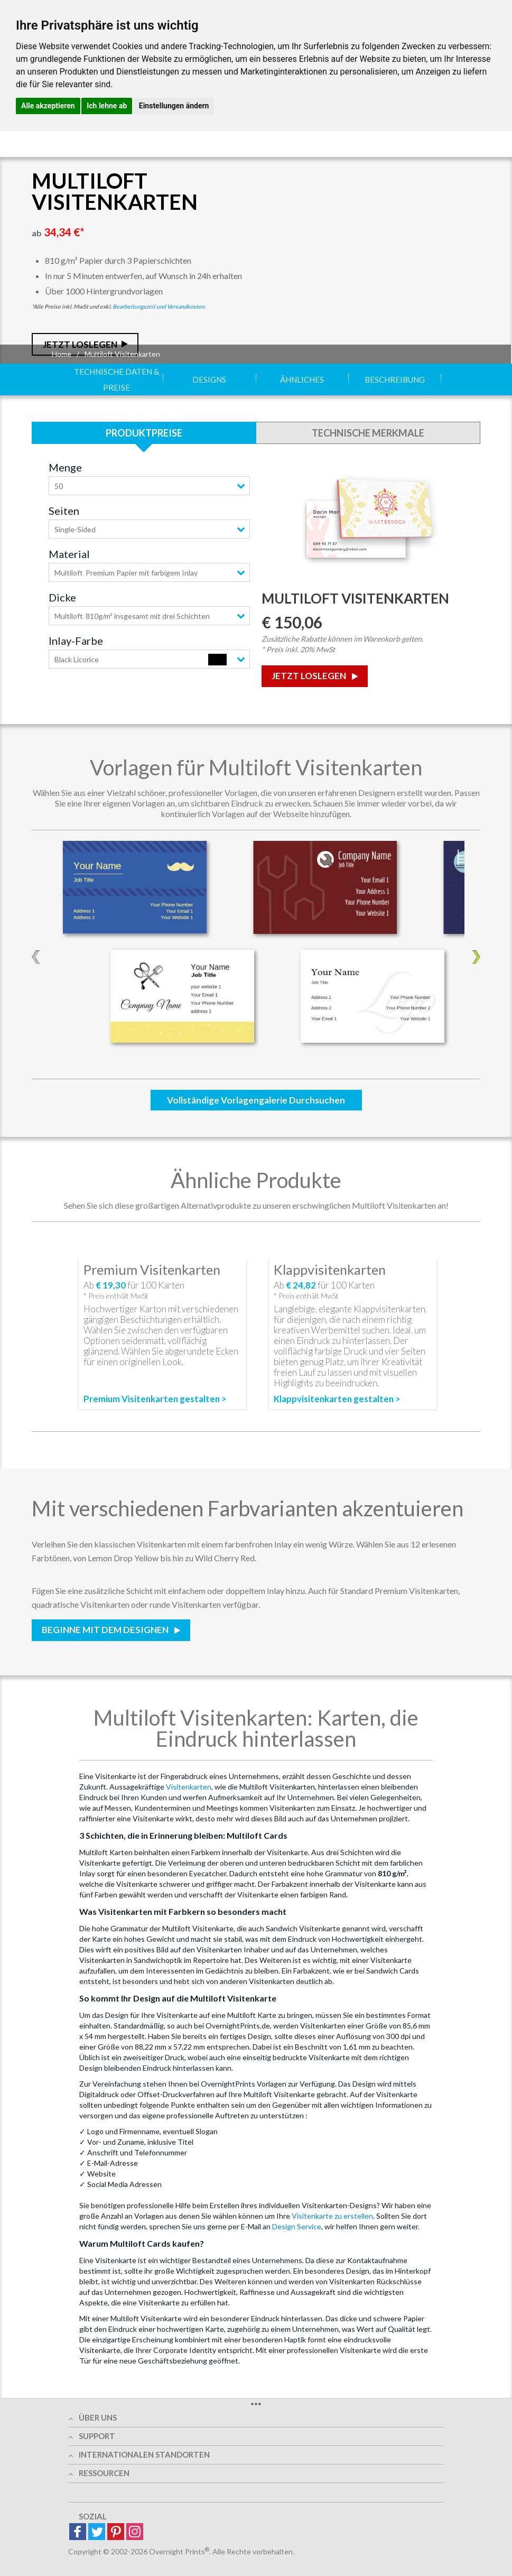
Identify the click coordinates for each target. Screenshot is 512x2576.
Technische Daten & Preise (116, 379)
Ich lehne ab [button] (107, 105)
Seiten (64, 510)
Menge (65, 467)
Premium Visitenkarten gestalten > (155, 1398)
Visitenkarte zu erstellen (332, 2215)
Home (61, 353)
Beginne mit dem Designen (106, 1629)
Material (69, 554)
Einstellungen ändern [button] (174, 105)
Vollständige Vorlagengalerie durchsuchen (256, 1100)
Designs (209, 379)
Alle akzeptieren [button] (48, 105)
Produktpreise (144, 433)
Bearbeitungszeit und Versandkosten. (159, 306)
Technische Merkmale (368, 433)
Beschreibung (395, 379)
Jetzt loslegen (310, 675)
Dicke (62, 597)
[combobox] (149, 485)
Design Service (296, 2226)
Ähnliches (302, 379)
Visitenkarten (188, 1786)
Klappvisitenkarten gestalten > (337, 1399)
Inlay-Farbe (76, 640)
